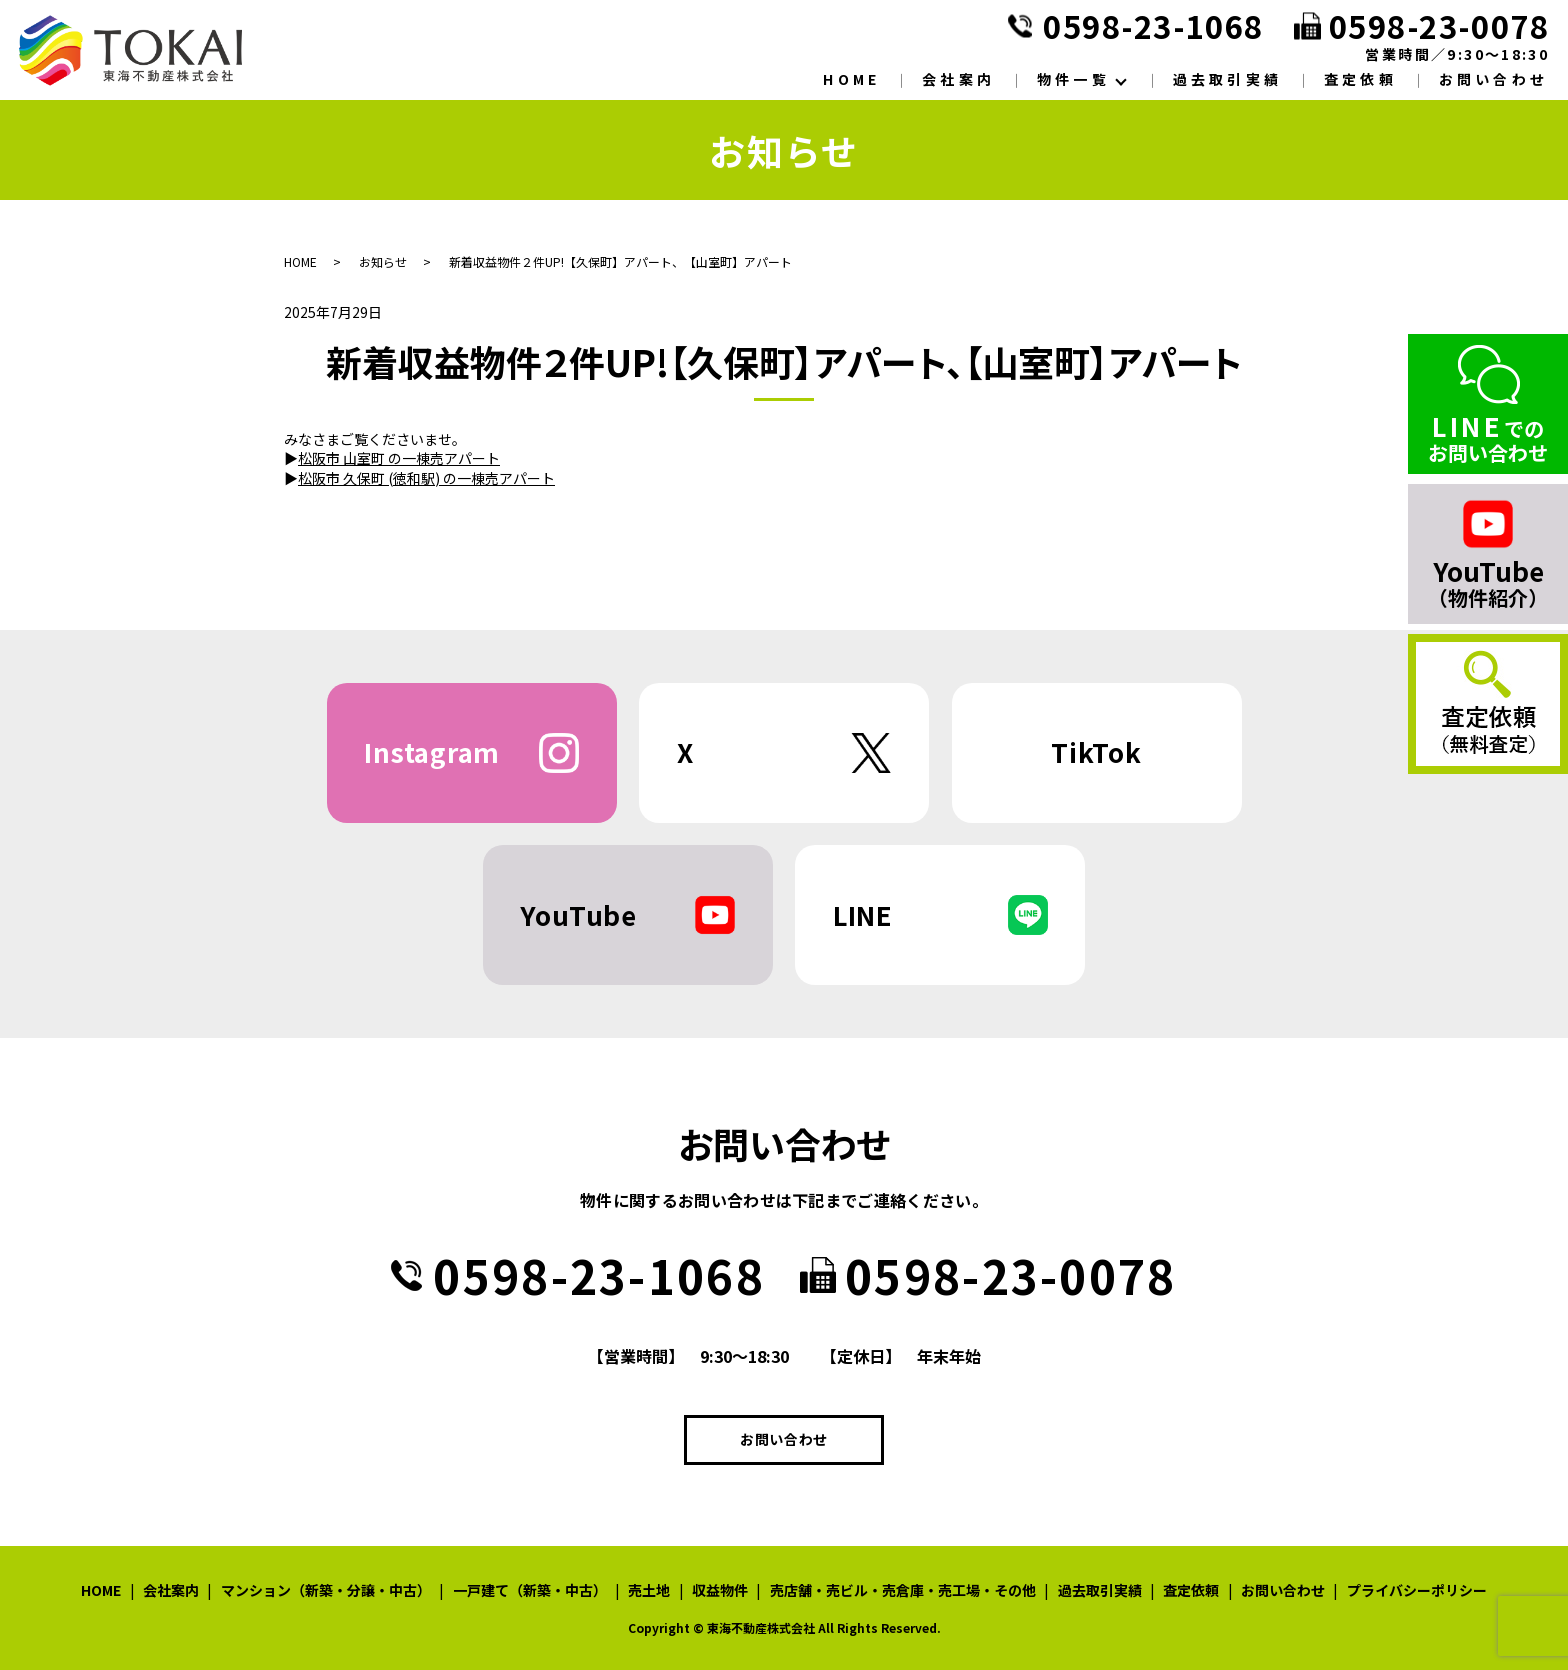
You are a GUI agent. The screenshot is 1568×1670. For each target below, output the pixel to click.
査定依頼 (1360, 79)
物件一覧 (1073, 79)
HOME (851, 79)
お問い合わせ (1493, 79)
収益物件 (720, 1590)
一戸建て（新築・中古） (530, 1590)
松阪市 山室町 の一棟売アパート (399, 458)
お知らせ (383, 261)
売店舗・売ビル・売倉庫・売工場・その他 (903, 1590)
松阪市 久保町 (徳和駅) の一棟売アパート (426, 478)
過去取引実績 (1227, 79)
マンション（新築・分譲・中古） (326, 1590)
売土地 (649, 1590)
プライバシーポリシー (1417, 1590)
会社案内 (958, 79)
